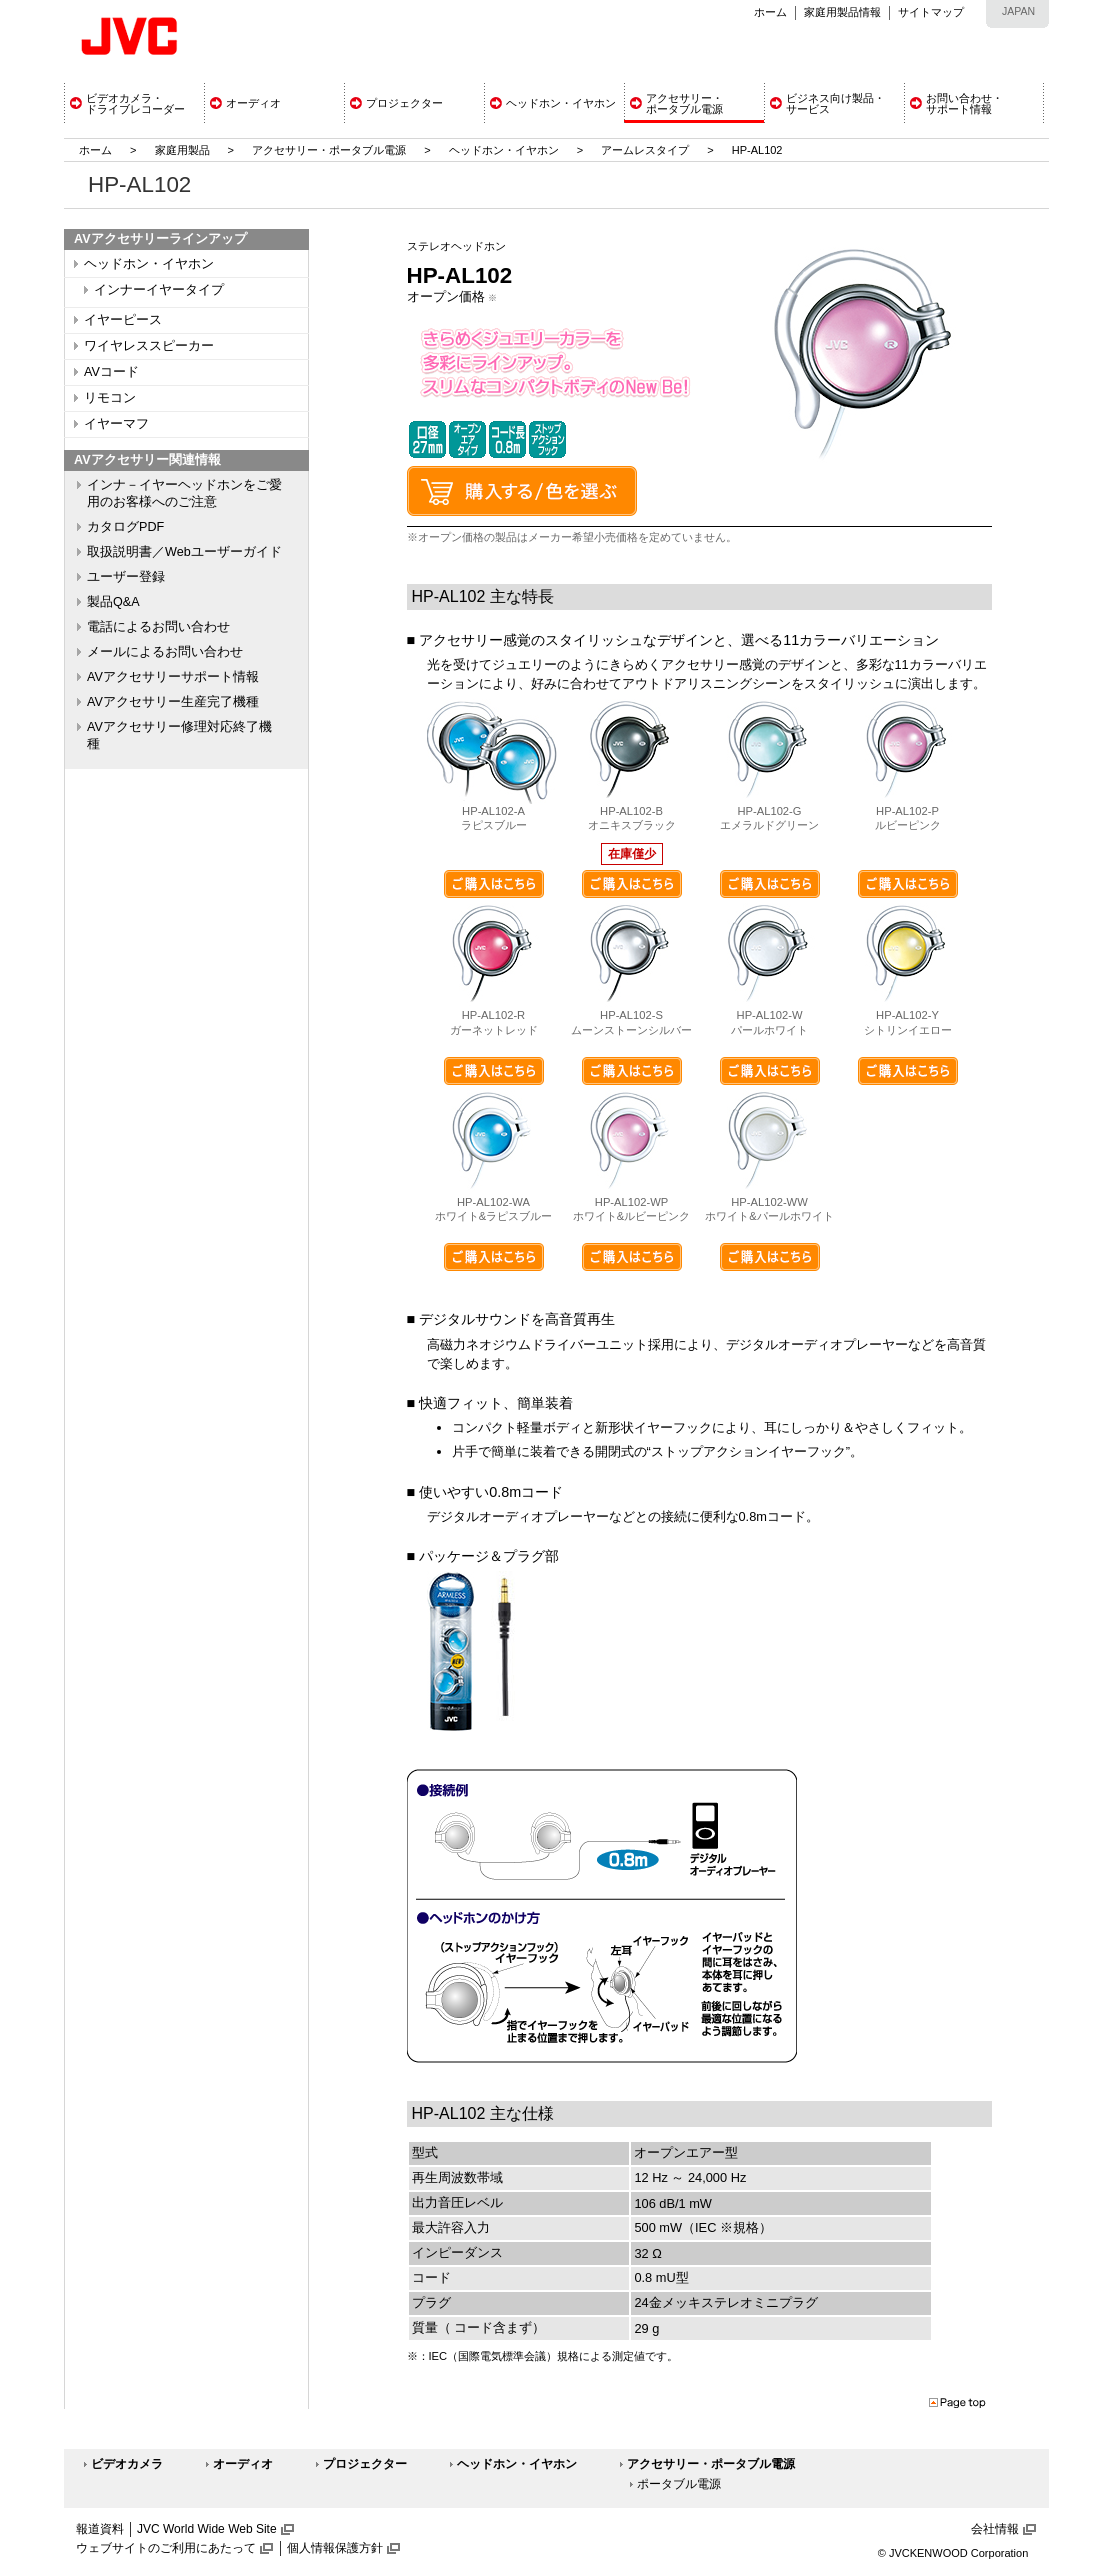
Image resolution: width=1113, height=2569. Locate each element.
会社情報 (995, 2529)
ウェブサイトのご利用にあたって (166, 2548)
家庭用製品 (182, 150)
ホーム (770, 12)
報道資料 (100, 2529)
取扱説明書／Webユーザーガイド (184, 552)
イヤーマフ (116, 424)
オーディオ (243, 2464)
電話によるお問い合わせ (158, 627)
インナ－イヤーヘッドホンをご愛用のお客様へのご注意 (184, 493)
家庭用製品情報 (842, 12)
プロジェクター (365, 2464)
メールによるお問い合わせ (165, 652)
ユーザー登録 (126, 577)
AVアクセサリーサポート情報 (173, 677)
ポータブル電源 (679, 2484)
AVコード (111, 372)
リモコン (110, 398)
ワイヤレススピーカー (149, 346)
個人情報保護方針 (335, 2548)
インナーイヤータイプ (159, 290)
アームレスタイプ (645, 150)
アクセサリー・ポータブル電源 (329, 150)
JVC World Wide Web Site (207, 2529)
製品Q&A (113, 602)
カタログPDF (125, 527)
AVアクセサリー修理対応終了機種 (179, 735)
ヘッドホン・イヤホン (505, 150)
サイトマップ (931, 12)
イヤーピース (123, 320)
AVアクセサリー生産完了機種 (173, 702)
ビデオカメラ (127, 2464)
